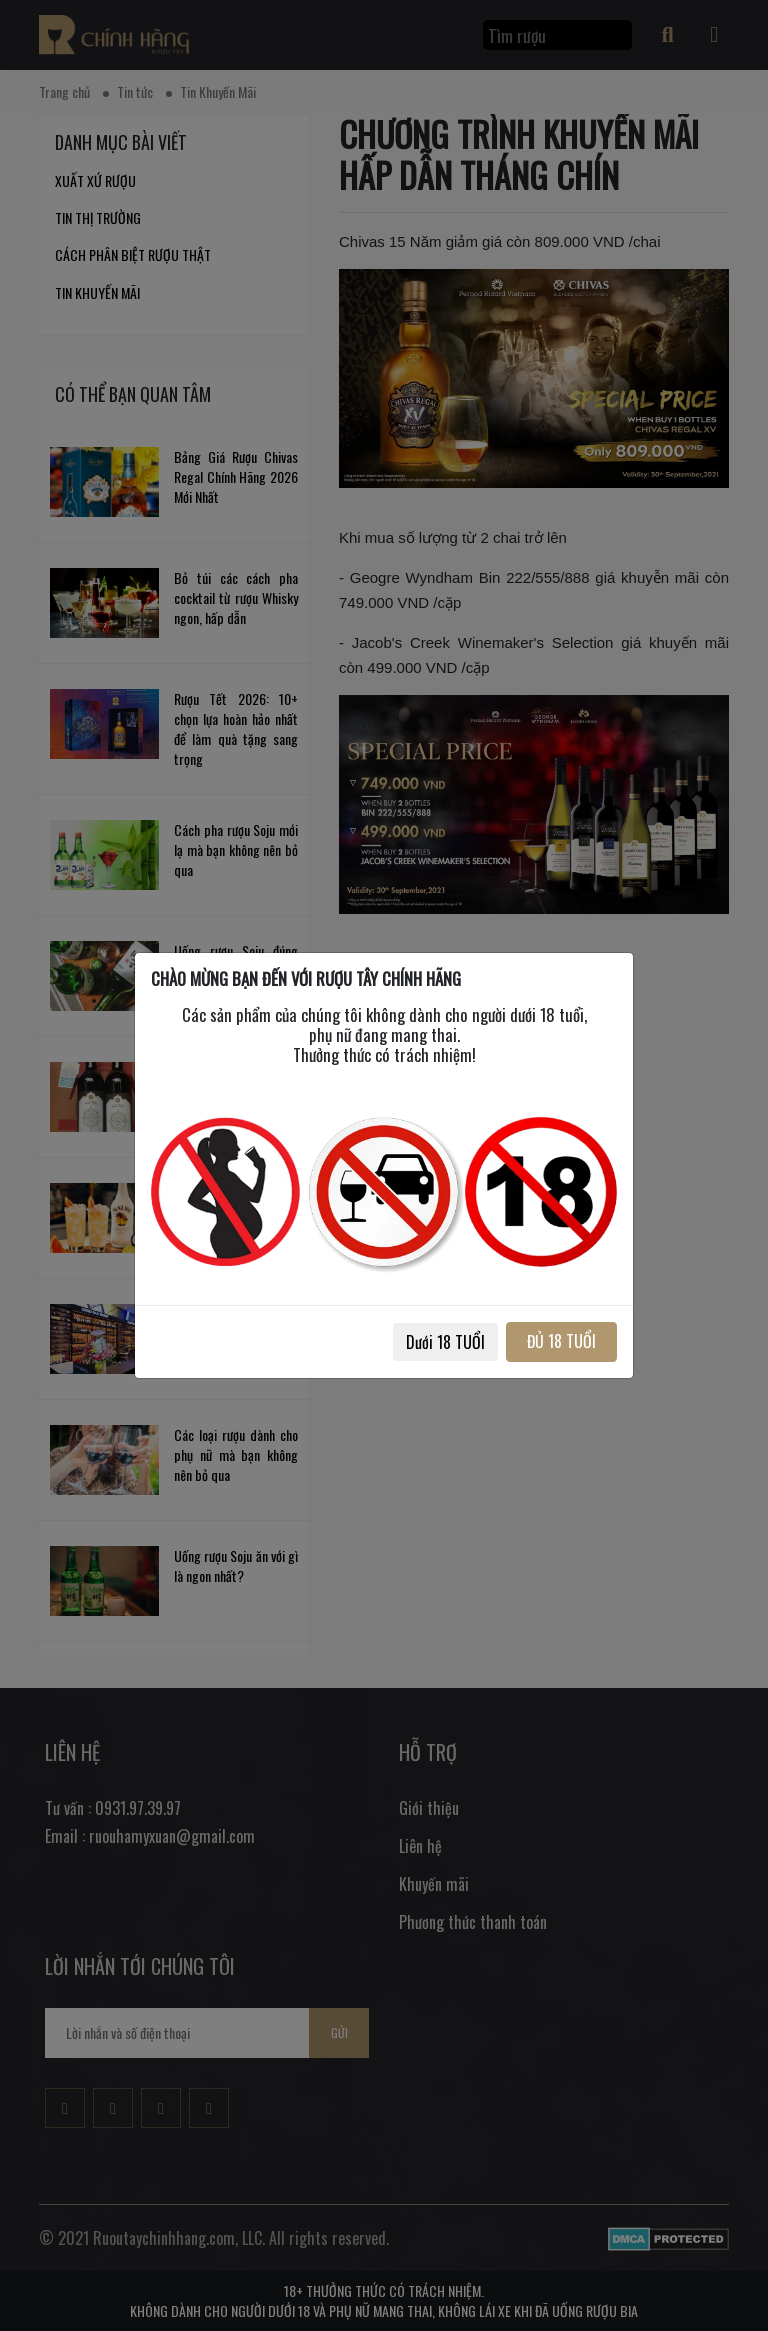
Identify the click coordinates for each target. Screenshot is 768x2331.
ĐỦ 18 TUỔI (561, 1341)
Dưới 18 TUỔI (445, 1342)
